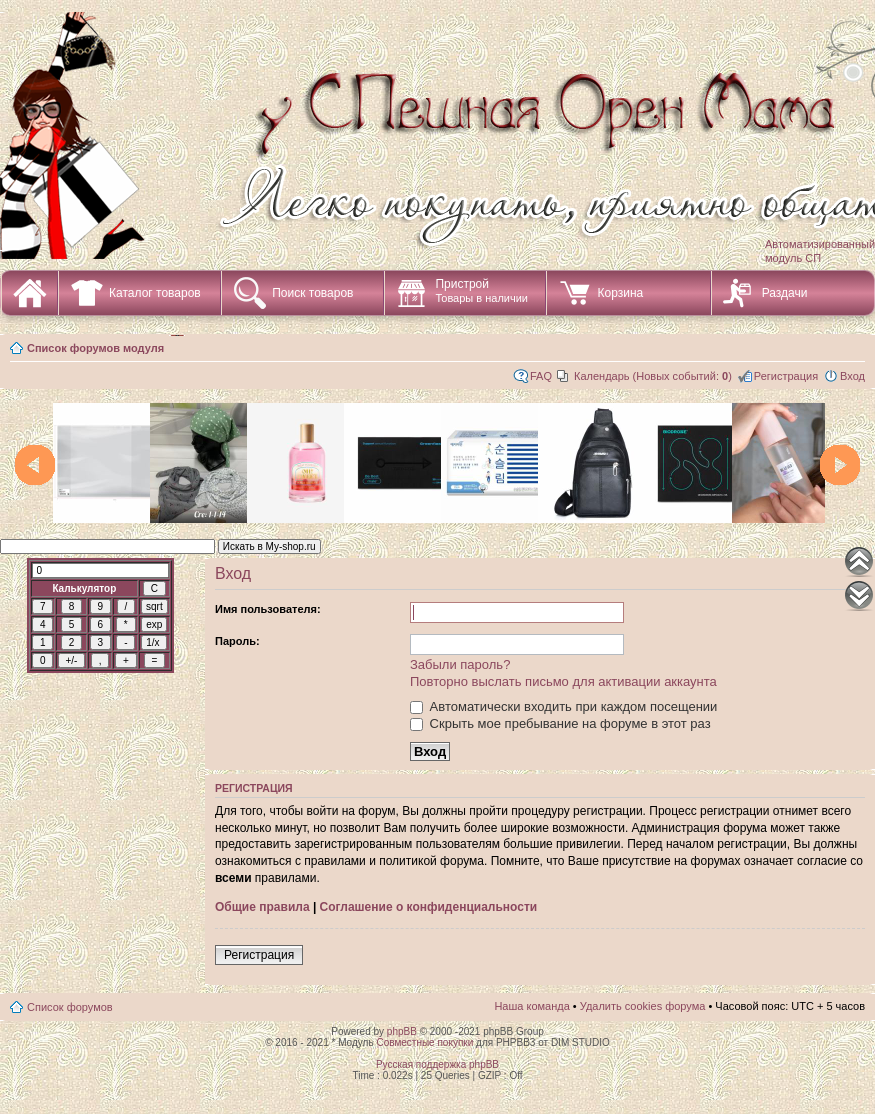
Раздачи (785, 293)
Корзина (620, 293)
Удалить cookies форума (643, 1006)
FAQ (541, 376)
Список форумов (70, 1007)
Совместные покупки (424, 1042)
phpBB (402, 1031)
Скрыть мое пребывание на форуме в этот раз (560, 723)
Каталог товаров (155, 293)
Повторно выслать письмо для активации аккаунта (563, 681)
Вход (852, 376)
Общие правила (262, 907)
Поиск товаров (312, 293)
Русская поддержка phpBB (437, 1064)
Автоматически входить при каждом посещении (563, 706)
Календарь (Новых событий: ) (653, 376)
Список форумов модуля (95, 348)
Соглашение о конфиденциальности (429, 907)
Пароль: (237, 641)
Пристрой (481, 290)
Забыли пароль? (460, 664)
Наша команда (531, 1006)
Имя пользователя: (268, 609)
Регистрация (786, 376)
